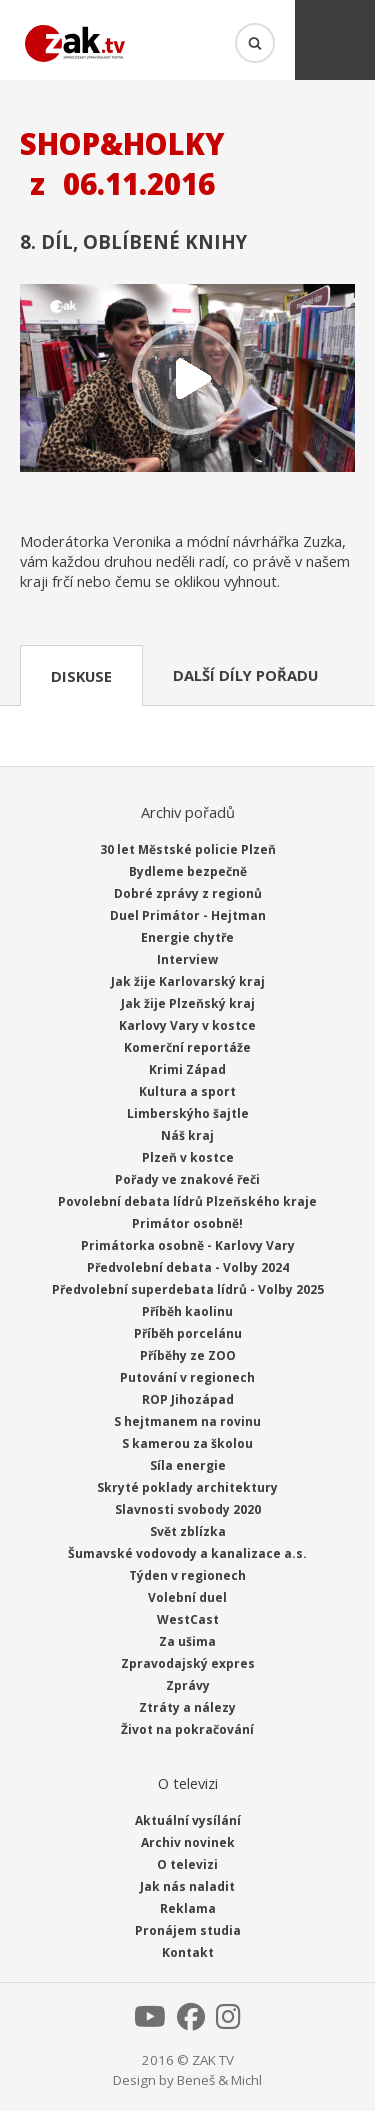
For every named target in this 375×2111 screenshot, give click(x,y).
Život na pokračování (187, 1729)
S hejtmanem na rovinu (187, 1421)
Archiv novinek (188, 1842)
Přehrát (187, 380)
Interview (187, 959)
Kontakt (188, 1952)
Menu (335, 40)
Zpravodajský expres (188, 1663)
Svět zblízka (188, 1531)
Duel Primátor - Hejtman (188, 915)
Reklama (188, 1908)
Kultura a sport (187, 1091)
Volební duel (187, 1597)
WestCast (188, 1619)
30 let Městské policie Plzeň (188, 849)
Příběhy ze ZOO (188, 1355)
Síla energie (188, 1465)
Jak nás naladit (187, 1886)
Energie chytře (187, 937)
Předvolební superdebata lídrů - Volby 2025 (188, 1289)
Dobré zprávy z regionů (188, 893)
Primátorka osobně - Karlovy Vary (188, 1245)
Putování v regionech (187, 1377)
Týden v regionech (187, 1575)
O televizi (187, 1864)
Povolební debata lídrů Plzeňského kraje (187, 1201)
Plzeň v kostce (188, 1157)
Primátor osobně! (187, 1223)
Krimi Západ (187, 1069)
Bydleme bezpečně (188, 871)
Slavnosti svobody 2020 (188, 1509)
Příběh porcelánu (188, 1333)
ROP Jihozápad (188, 1399)
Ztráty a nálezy (187, 1707)
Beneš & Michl (219, 2080)
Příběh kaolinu (187, 1311)
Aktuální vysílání (188, 1820)
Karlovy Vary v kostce (187, 1025)
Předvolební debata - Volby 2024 (188, 1267)
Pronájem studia (188, 1930)
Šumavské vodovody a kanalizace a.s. (187, 1553)
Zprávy (188, 1685)
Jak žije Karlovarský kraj (188, 981)
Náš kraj (187, 1135)
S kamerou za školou (187, 1443)
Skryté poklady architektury (187, 1487)
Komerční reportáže (187, 1047)
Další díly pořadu (245, 675)
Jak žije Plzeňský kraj (188, 1003)
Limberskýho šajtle (188, 1113)
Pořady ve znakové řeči (187, 1179)
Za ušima (187, 1641)
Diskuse (81, 676)
